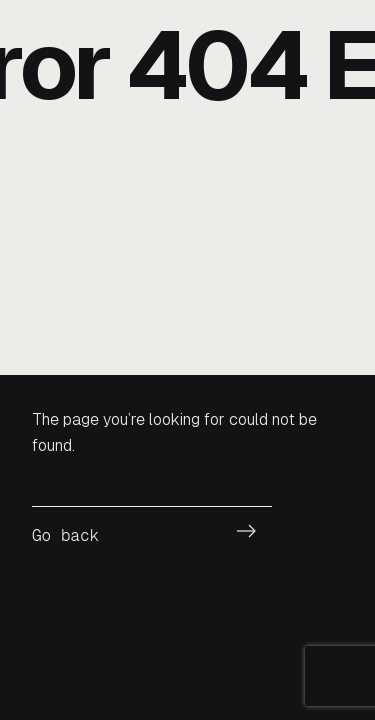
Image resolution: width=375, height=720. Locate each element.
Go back (65, 535)
